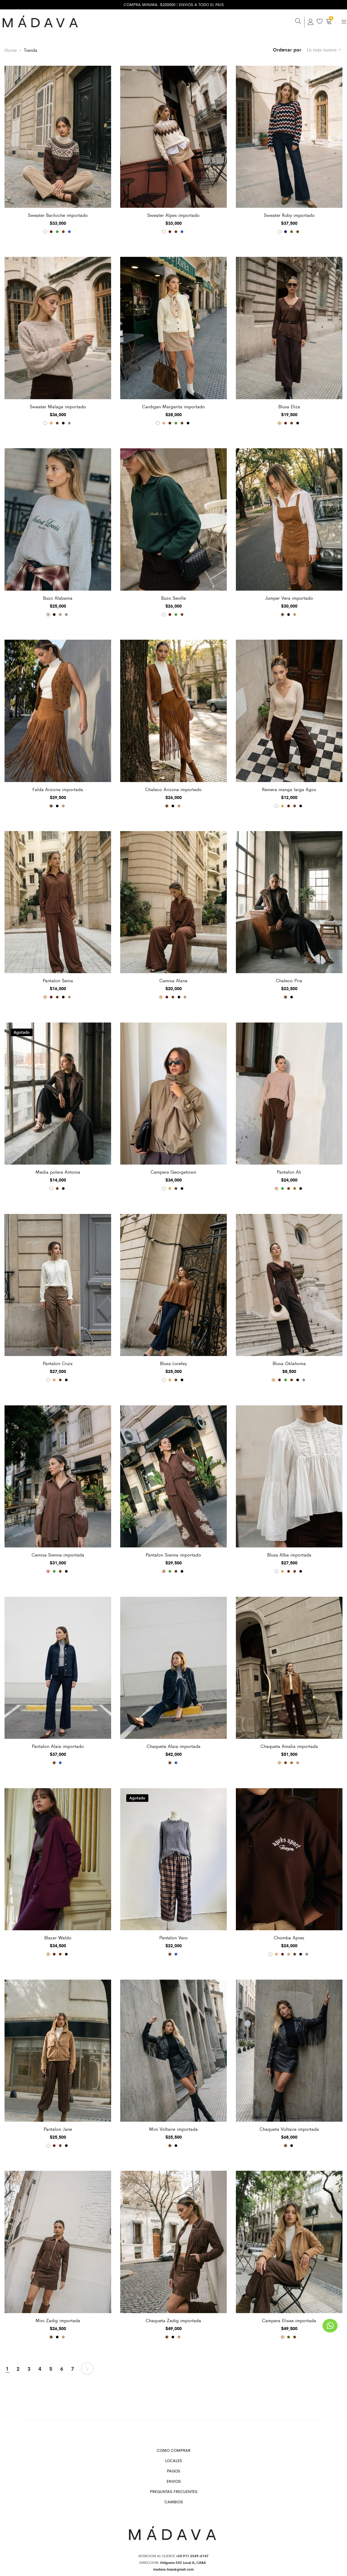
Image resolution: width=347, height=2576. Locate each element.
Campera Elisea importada (289, 2319)
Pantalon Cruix (58, 1362)
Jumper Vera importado (289, 597)
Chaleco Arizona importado (173, 788)
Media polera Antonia (57, 1171)
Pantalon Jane (58, 2128)
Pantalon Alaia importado (58, 1745)
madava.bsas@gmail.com (173, 2568)
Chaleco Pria (289, 980)
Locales (173, 2460)
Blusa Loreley (173, 1362)
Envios (174, 2480)
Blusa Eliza (289, 405)
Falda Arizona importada (57, 788)
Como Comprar (173, 2449)
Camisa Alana (173, 980)
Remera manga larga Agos (289, 788)
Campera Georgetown (173, 1171)
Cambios (173, 2501)
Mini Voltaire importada (173, 2128)
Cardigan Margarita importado (173, 405)
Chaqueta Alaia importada (173, 1745)
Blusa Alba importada (289, 1554)
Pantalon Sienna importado (173, 1554)
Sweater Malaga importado (58, 405)
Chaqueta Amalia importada (289, 1745)
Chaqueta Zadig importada (173, 2319)
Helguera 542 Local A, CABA (184, 2561)
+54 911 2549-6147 (192, 2554)
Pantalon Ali (289, 1171)
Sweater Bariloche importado (58, 214)
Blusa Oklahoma (289, 1362)
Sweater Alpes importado (173, 214)
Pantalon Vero (173, 1936)
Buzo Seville (173, 597)
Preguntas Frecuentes (173, 2491)
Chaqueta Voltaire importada (289, 2128)
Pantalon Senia (58, 980)
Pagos (173, 2470)
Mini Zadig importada (57, 2319)
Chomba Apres (289, 1936)
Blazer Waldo (57, 1936)
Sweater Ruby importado (289, 214)
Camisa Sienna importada (57, 1554)
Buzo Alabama (57, 597)
